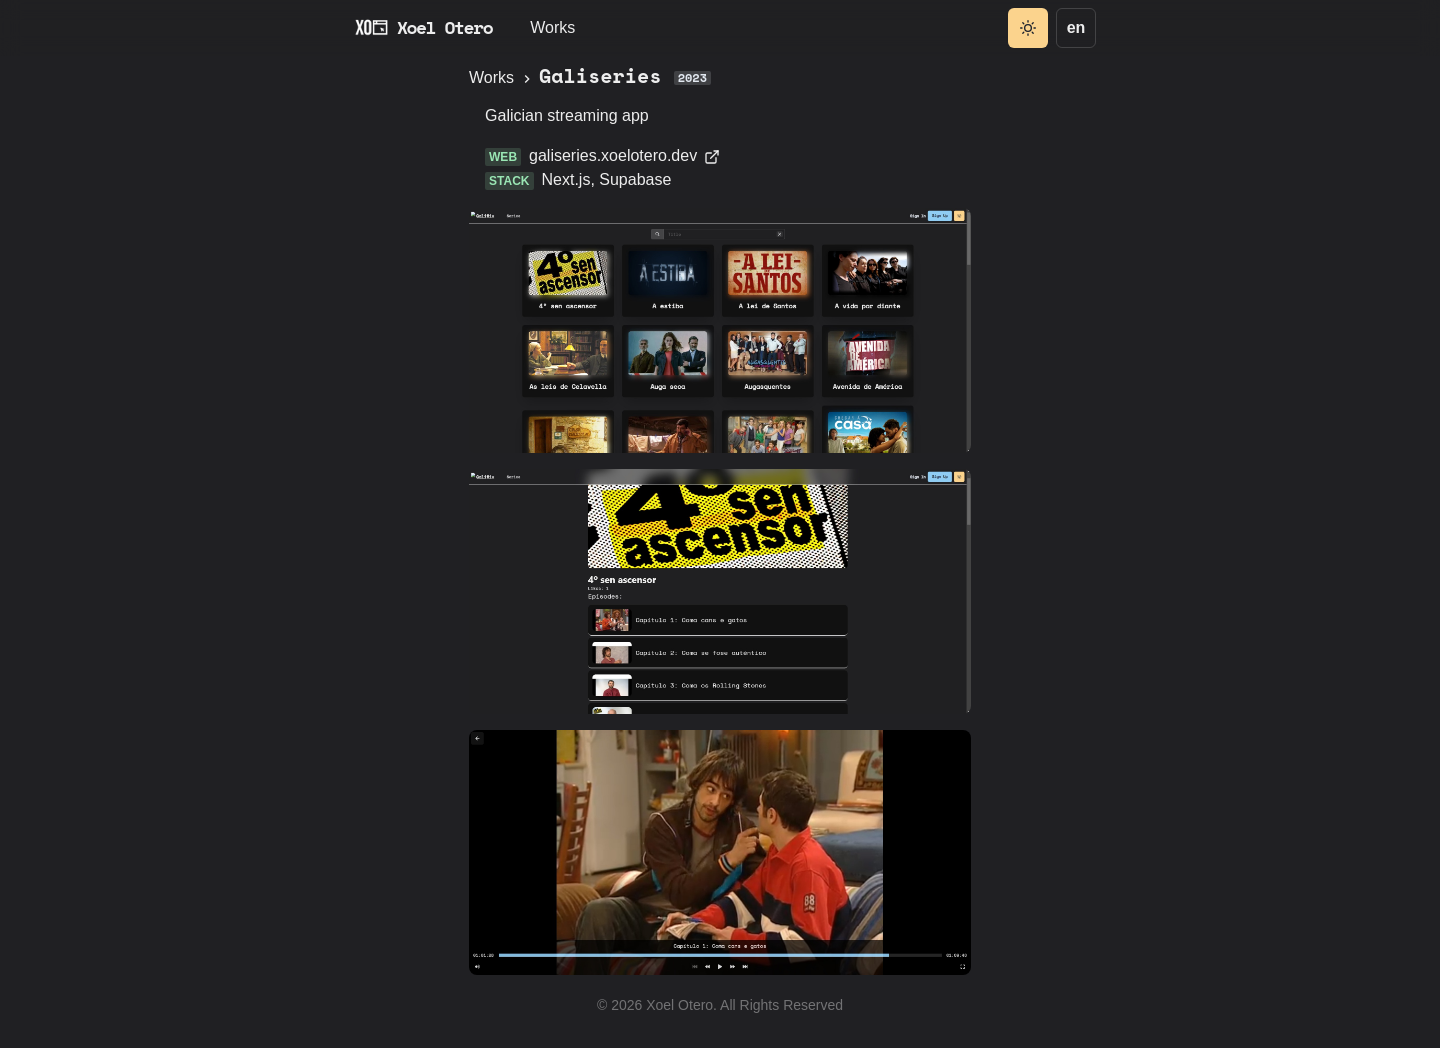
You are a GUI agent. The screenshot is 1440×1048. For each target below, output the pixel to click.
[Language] (1076, 28)
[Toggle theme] (1028, 28)
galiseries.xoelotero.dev (624, 155)
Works (552, 27)
